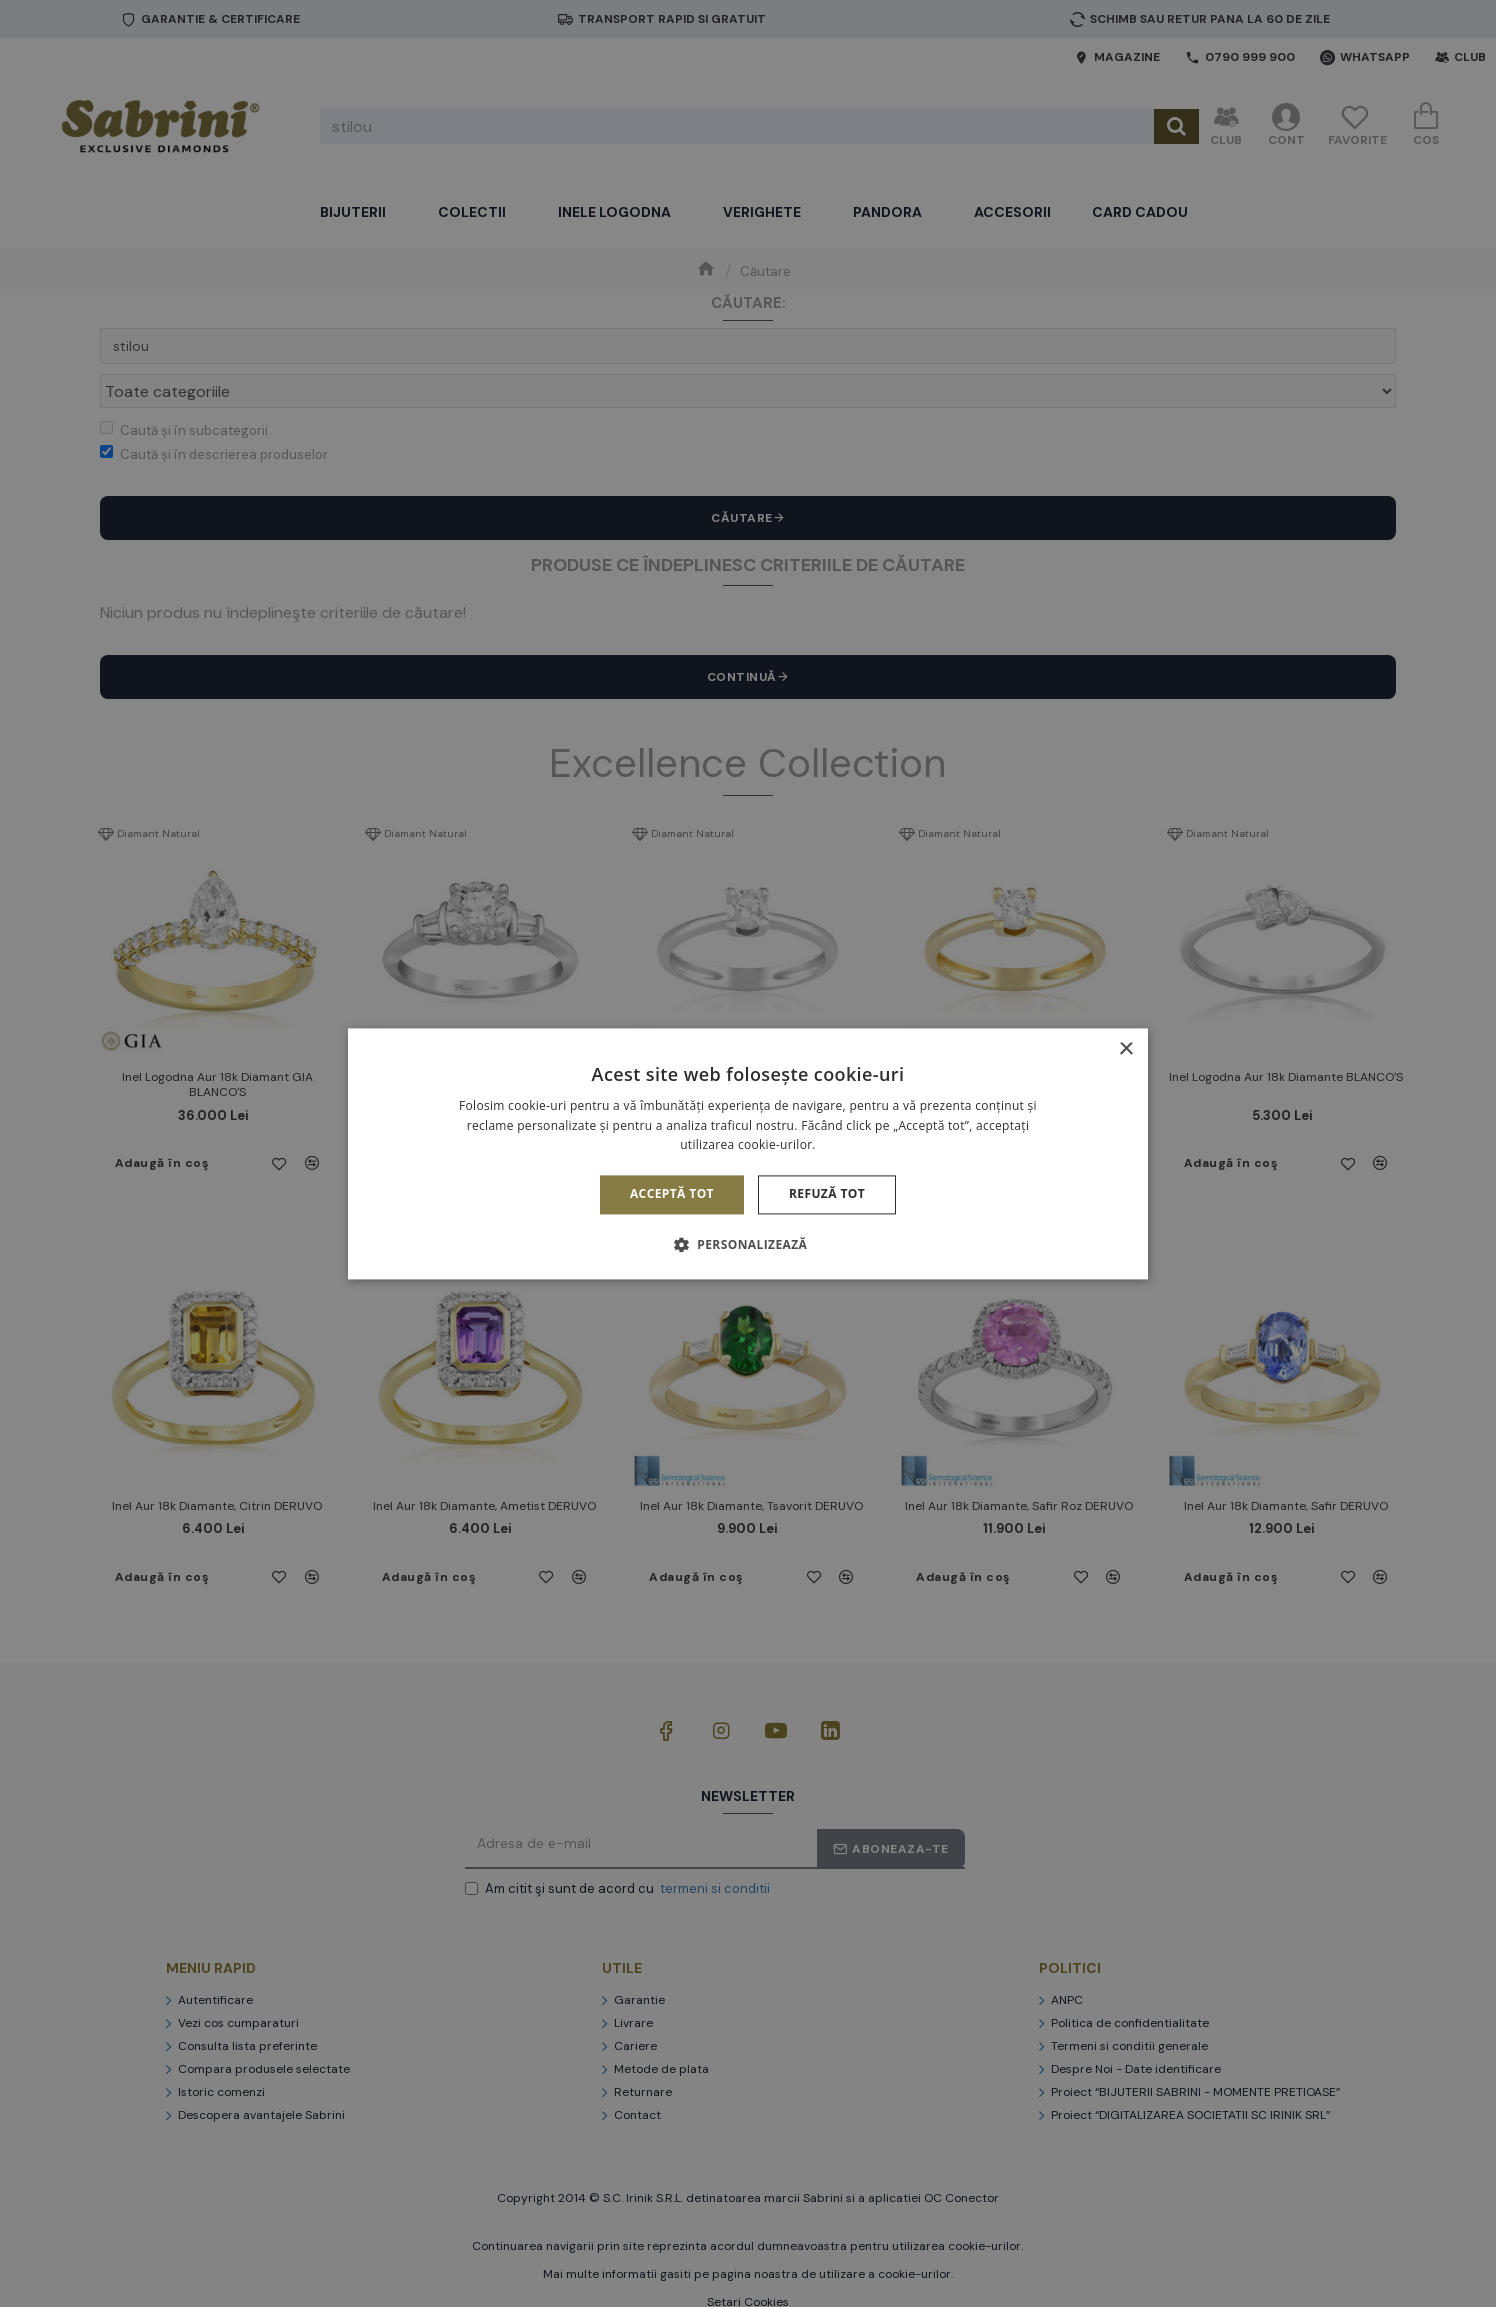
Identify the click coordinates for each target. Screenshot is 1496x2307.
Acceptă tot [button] (672, 1194)
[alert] (748, 1153)
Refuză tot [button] (827, 1194)
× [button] (1125, 1049)
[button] (748, 1244)
